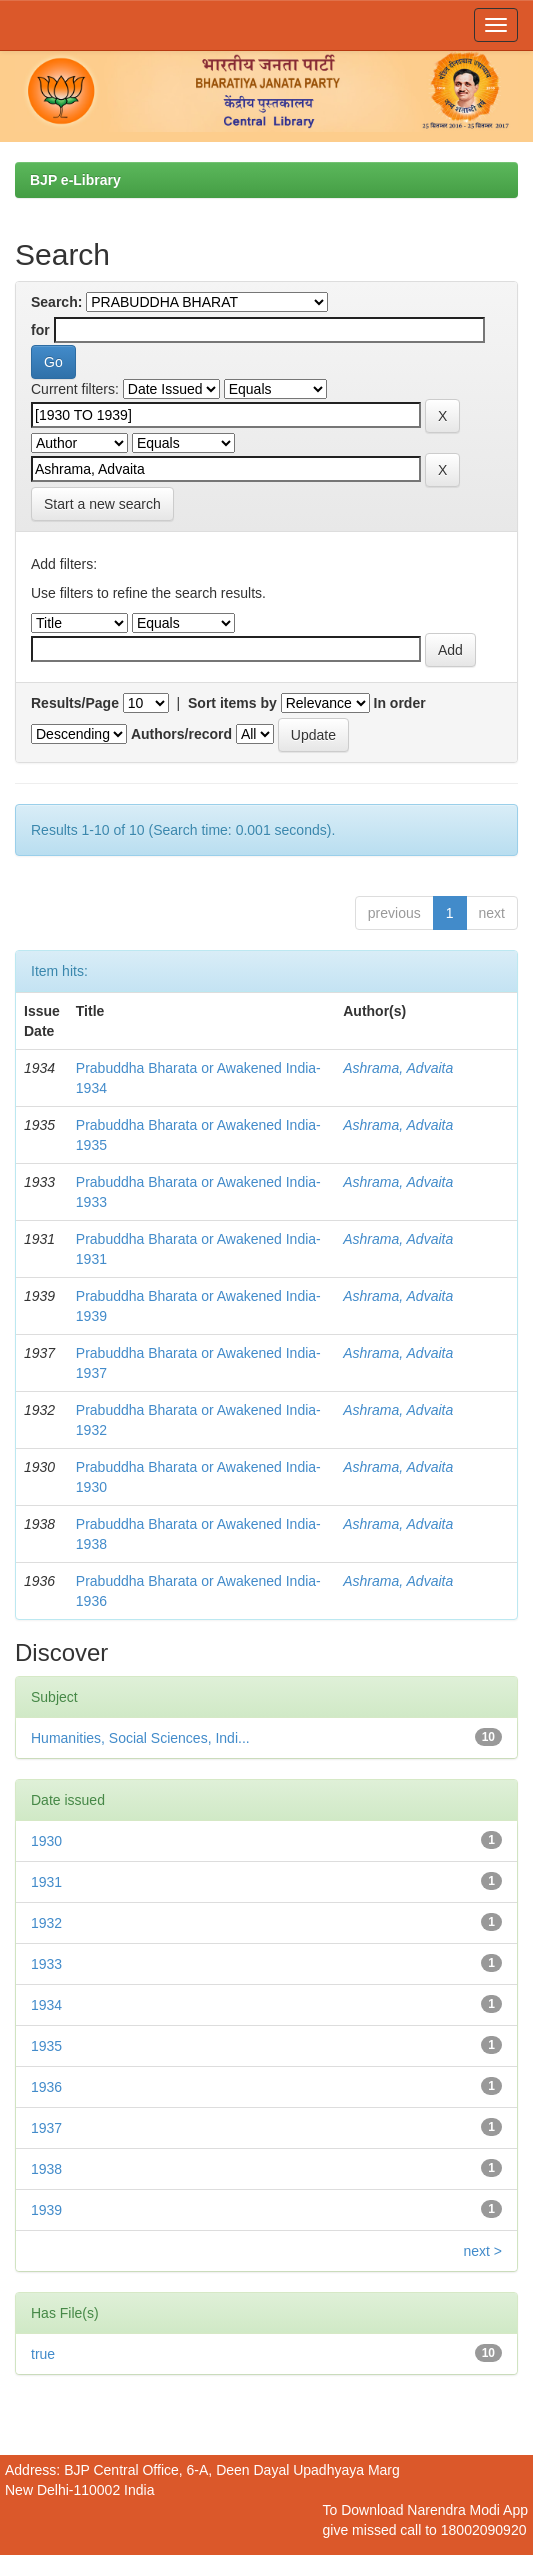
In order (400, 703)
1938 (46, 2169)
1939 (46, 2210)
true (43, 2354)
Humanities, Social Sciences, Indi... (140, 1738)
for (40, 330)
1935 (46, 2046)
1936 (46, 2087)
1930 (46, 1841)
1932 (46, 1923)
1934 (46, 2005)
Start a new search (102, 504)
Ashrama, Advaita (398, 1068)
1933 (46, 1964)
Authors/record (181, 734)
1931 (46, 1882)
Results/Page (75, 703)
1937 (46, 2128)
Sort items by (232, 703)
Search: (56, 302)
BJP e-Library (75, 180)
